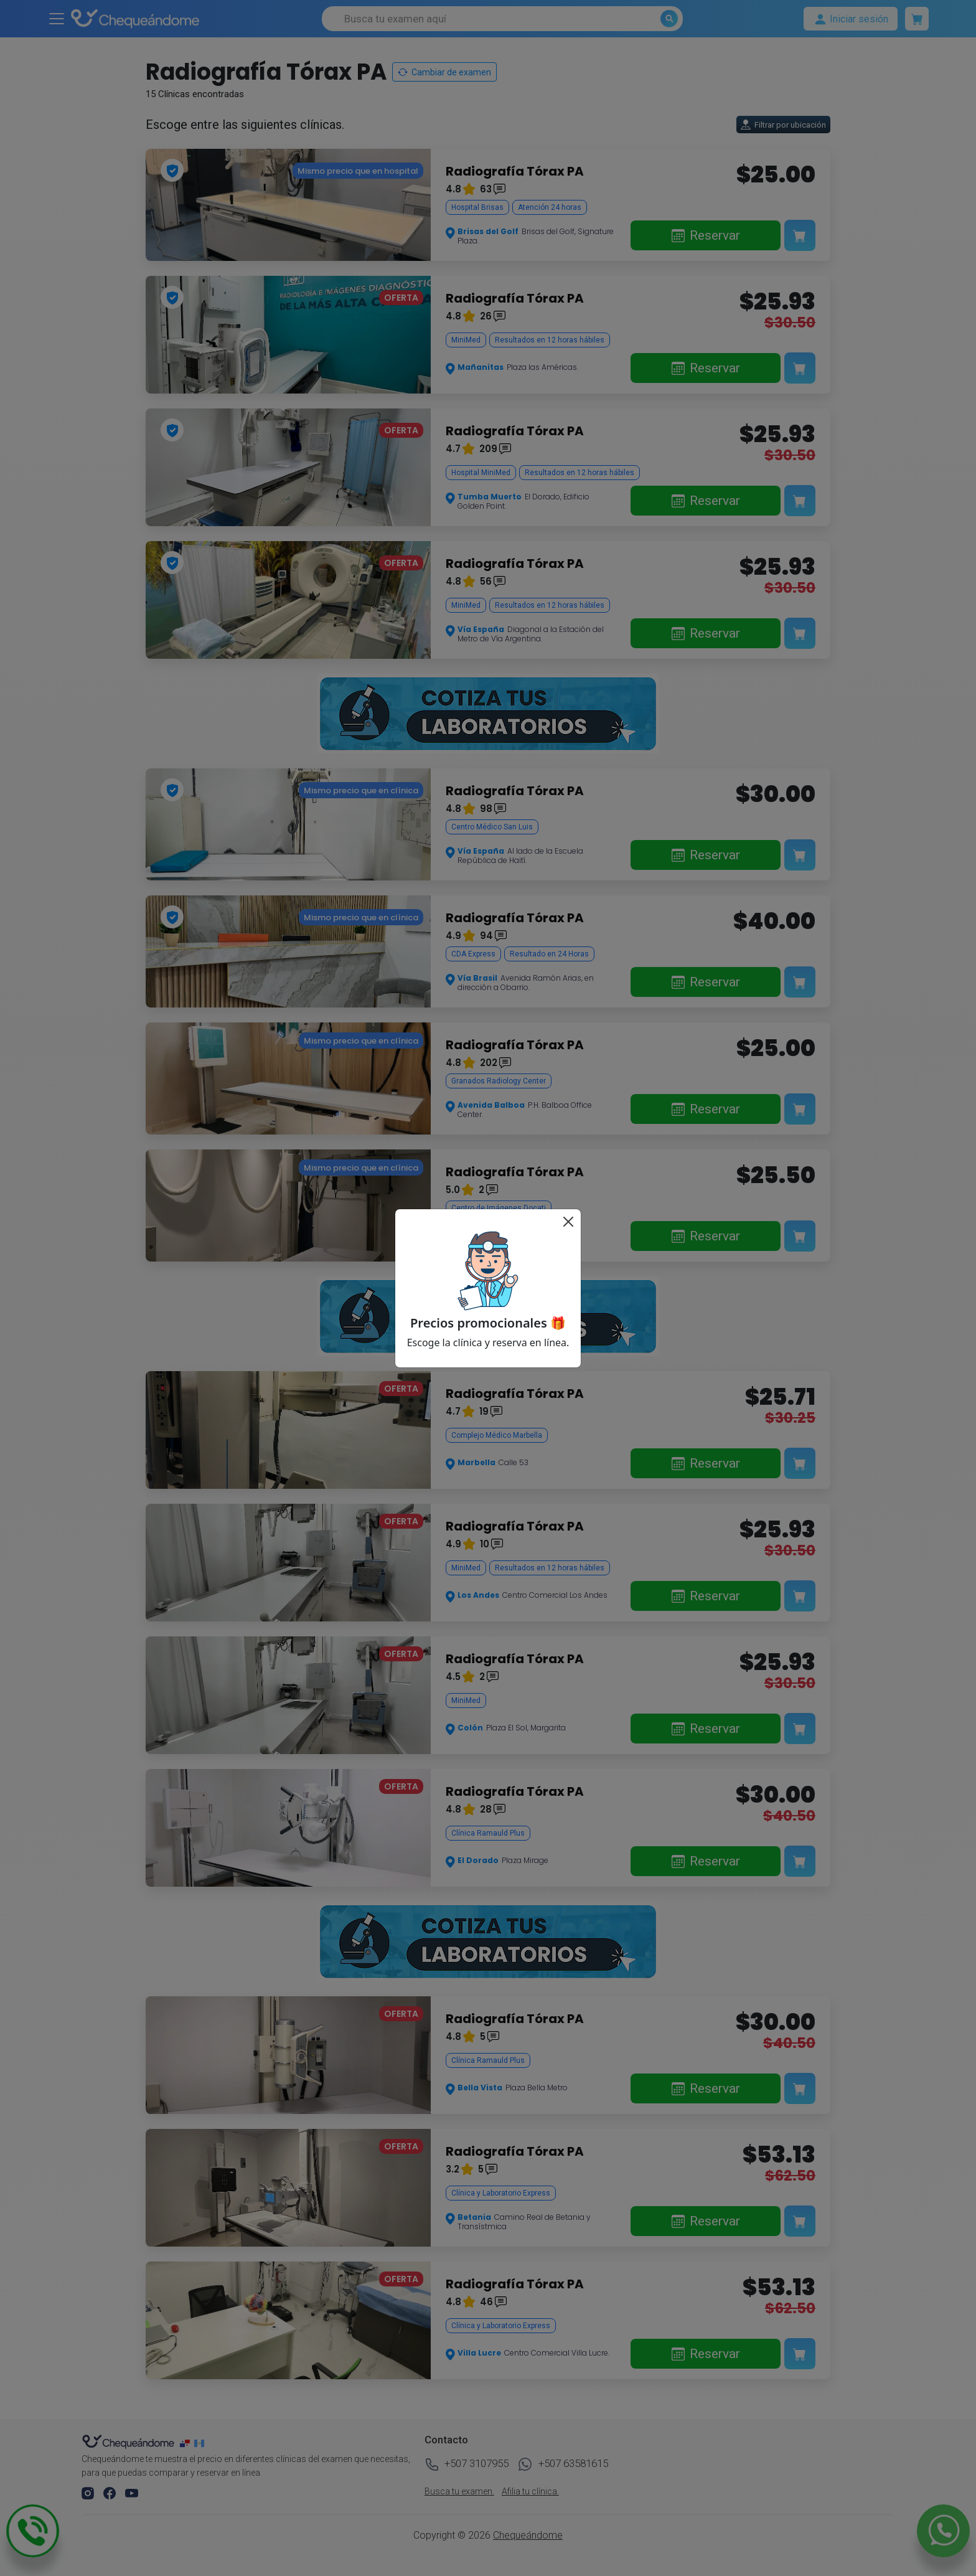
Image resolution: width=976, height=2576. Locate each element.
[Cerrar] (568, 1222)
